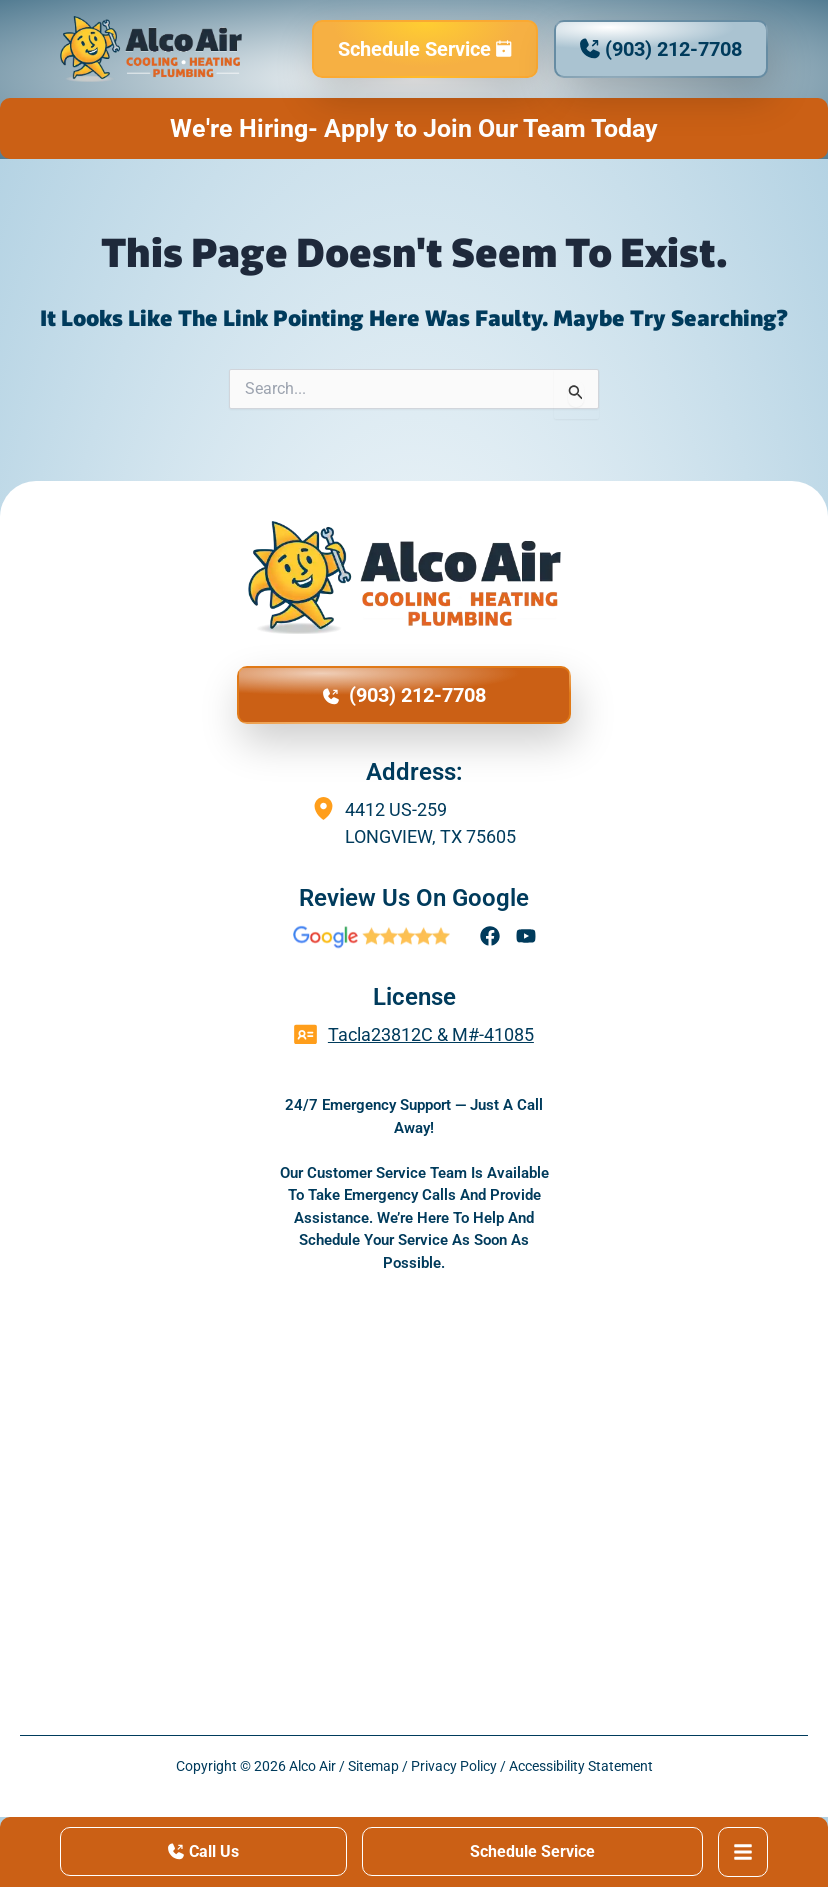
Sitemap (373, 1766)
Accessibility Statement (581, 1766)
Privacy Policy (454, 1766)
